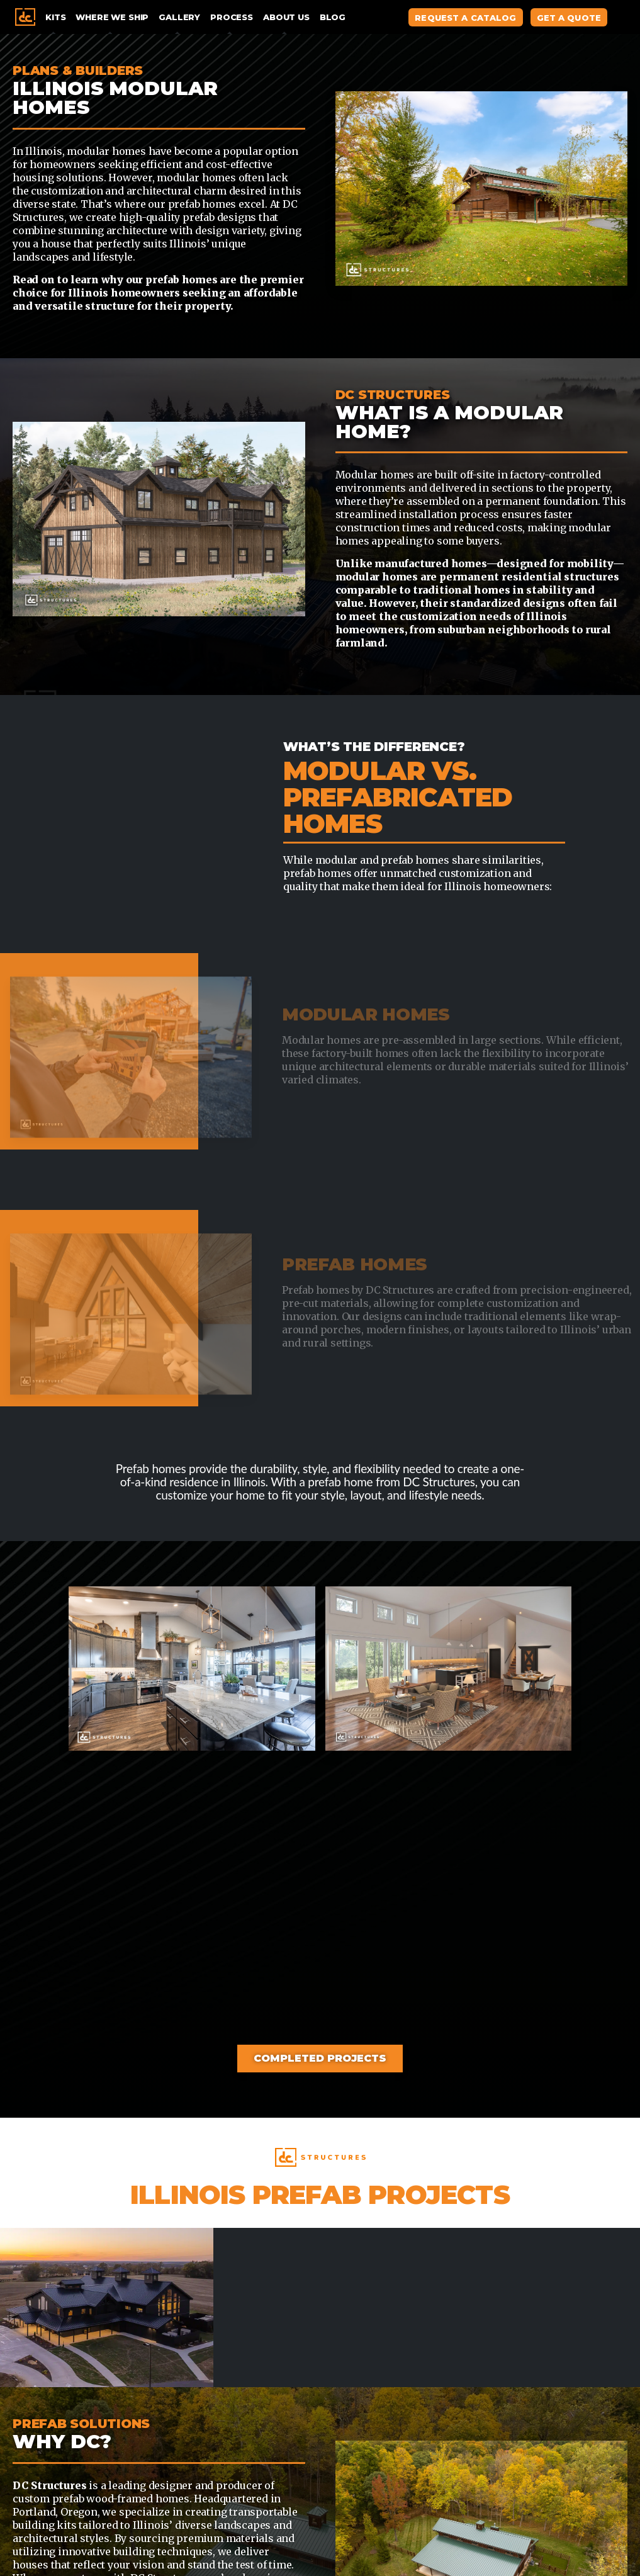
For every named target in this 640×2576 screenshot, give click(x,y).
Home (25, 17)
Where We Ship (112, 17)
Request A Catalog (465, 18)
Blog (332, 17)
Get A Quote (569, 18)
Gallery (179, 17)
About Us (286, 17)
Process (231, 17)
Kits (55, 17)
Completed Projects (320, 2058)
